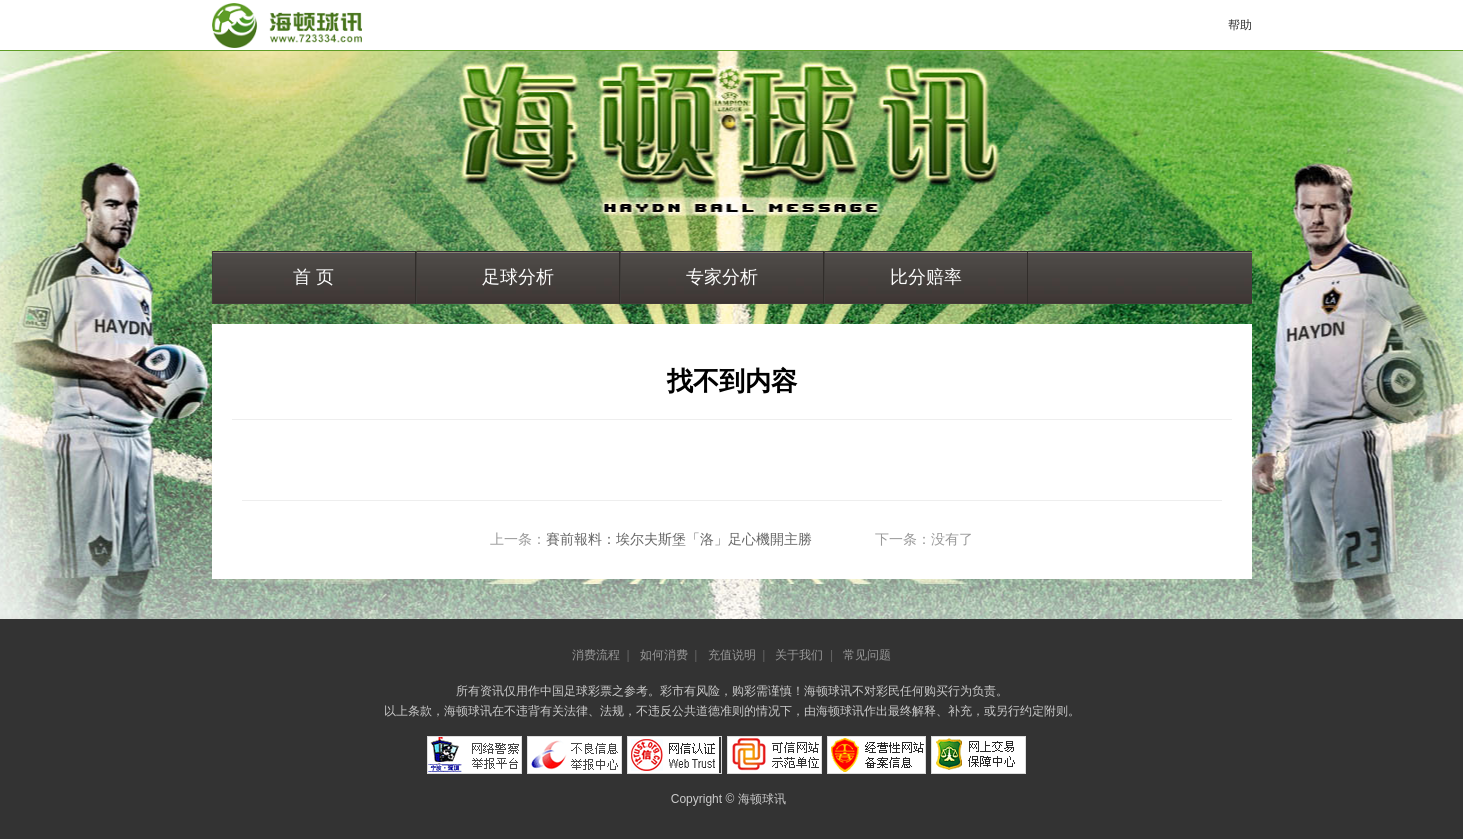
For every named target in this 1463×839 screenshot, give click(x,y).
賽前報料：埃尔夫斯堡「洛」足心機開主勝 (679, 539)
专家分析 (722, 277)
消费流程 (596, 655)
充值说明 (732, 655)
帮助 (1240, 25)
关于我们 (799, 655)
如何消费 (664, 655)
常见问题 (867, 655)
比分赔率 (926, 277)
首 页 (313, 277)
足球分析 (518, 277)
